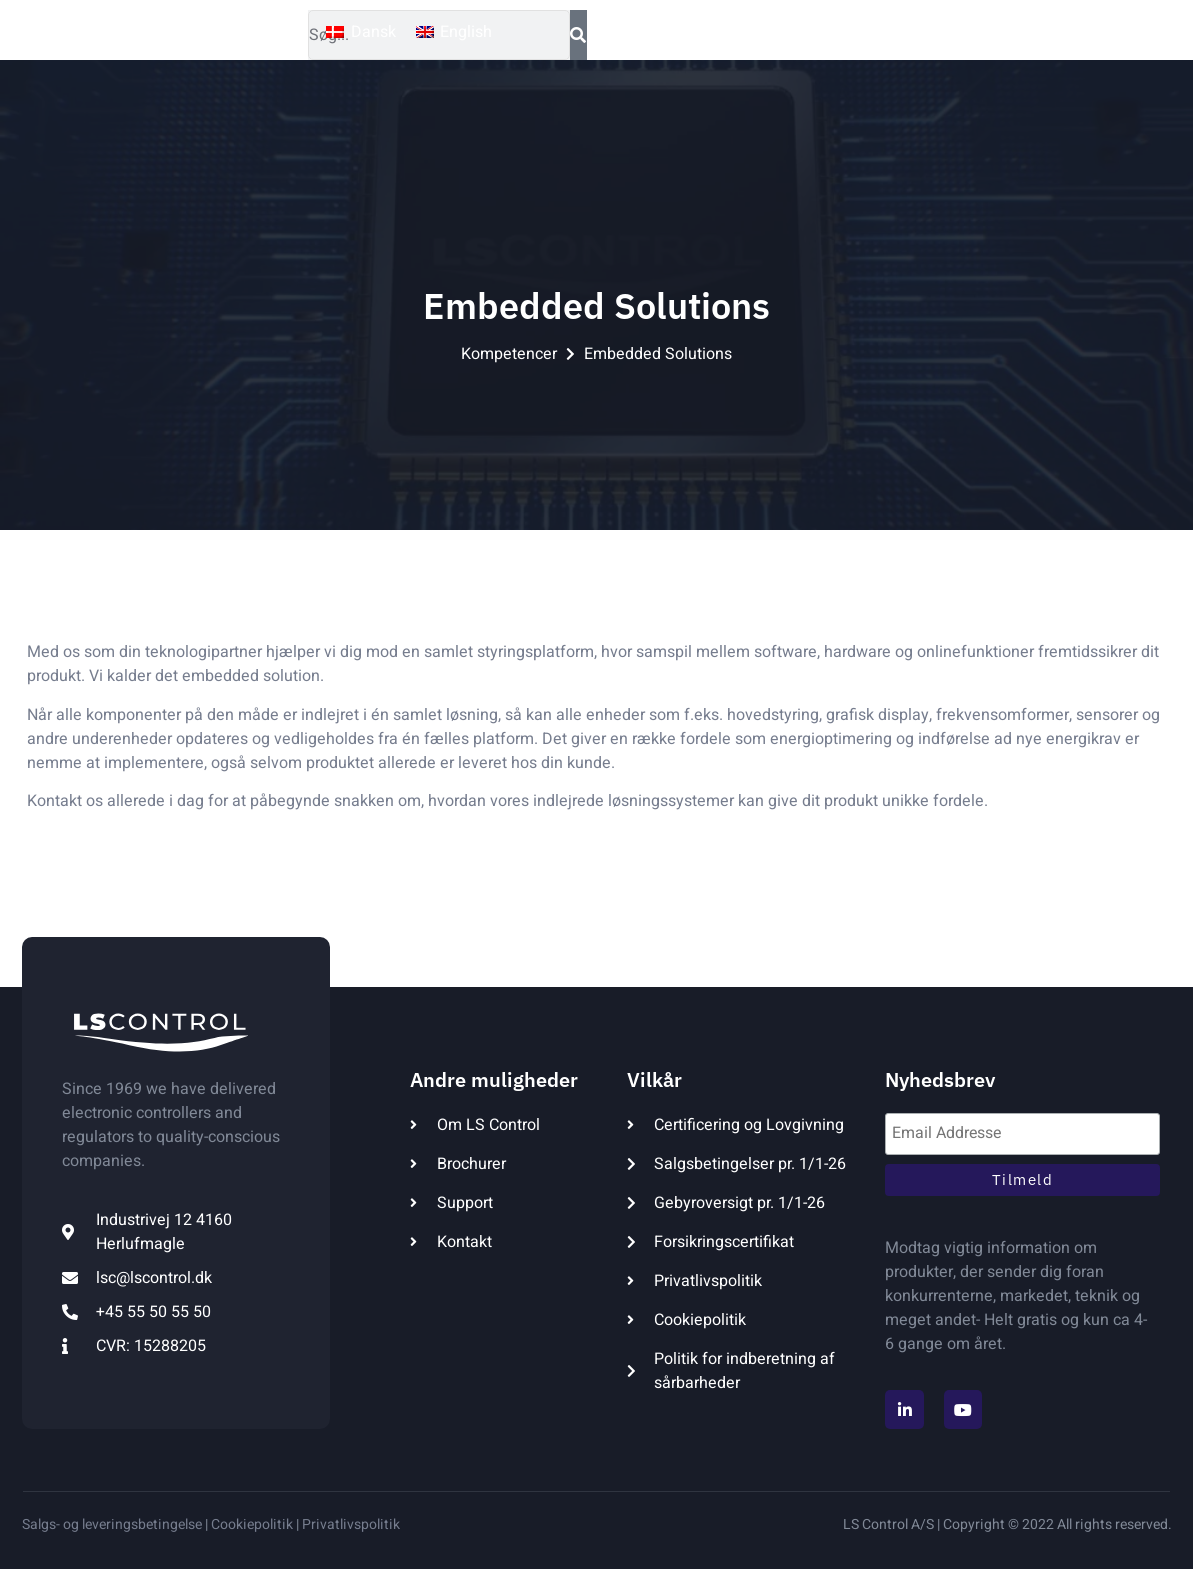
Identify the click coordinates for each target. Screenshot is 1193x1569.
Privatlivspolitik (351, 1524)
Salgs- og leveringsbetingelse (112, 1524)
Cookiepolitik (250, 1524)
